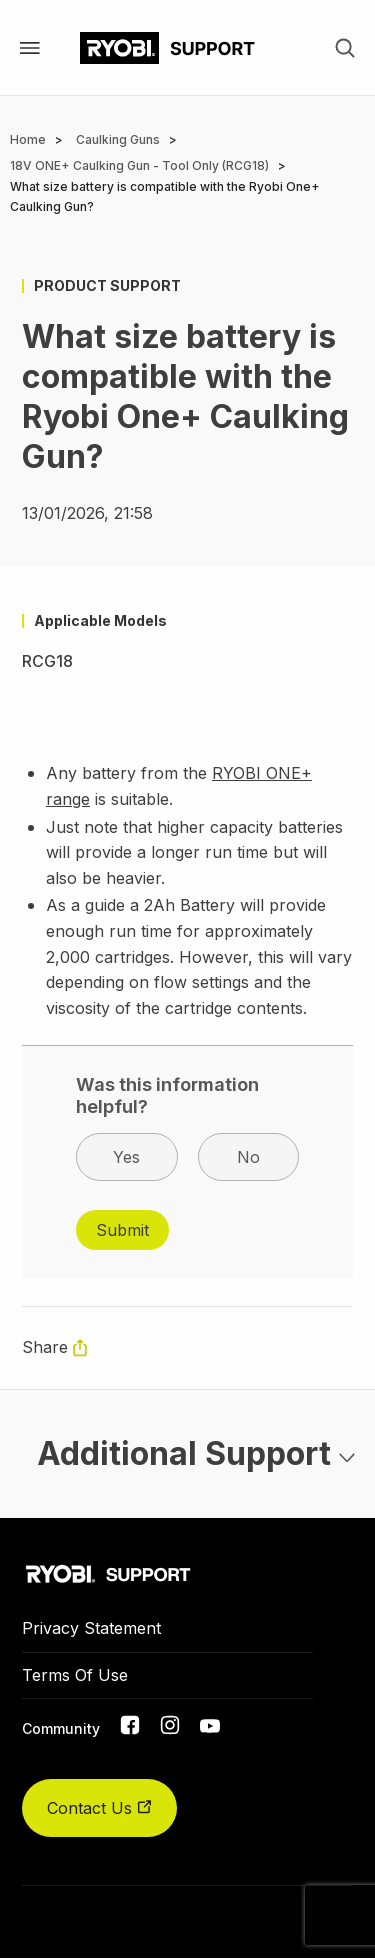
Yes (126, 1157)
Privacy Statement (91, 1628)
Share (45, 1347)
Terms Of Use (75, 1675)
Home (28, 139)
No (248, 1157)
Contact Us (99, 1808)
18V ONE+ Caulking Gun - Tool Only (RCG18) (139, 165)
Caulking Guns (118, 139)
